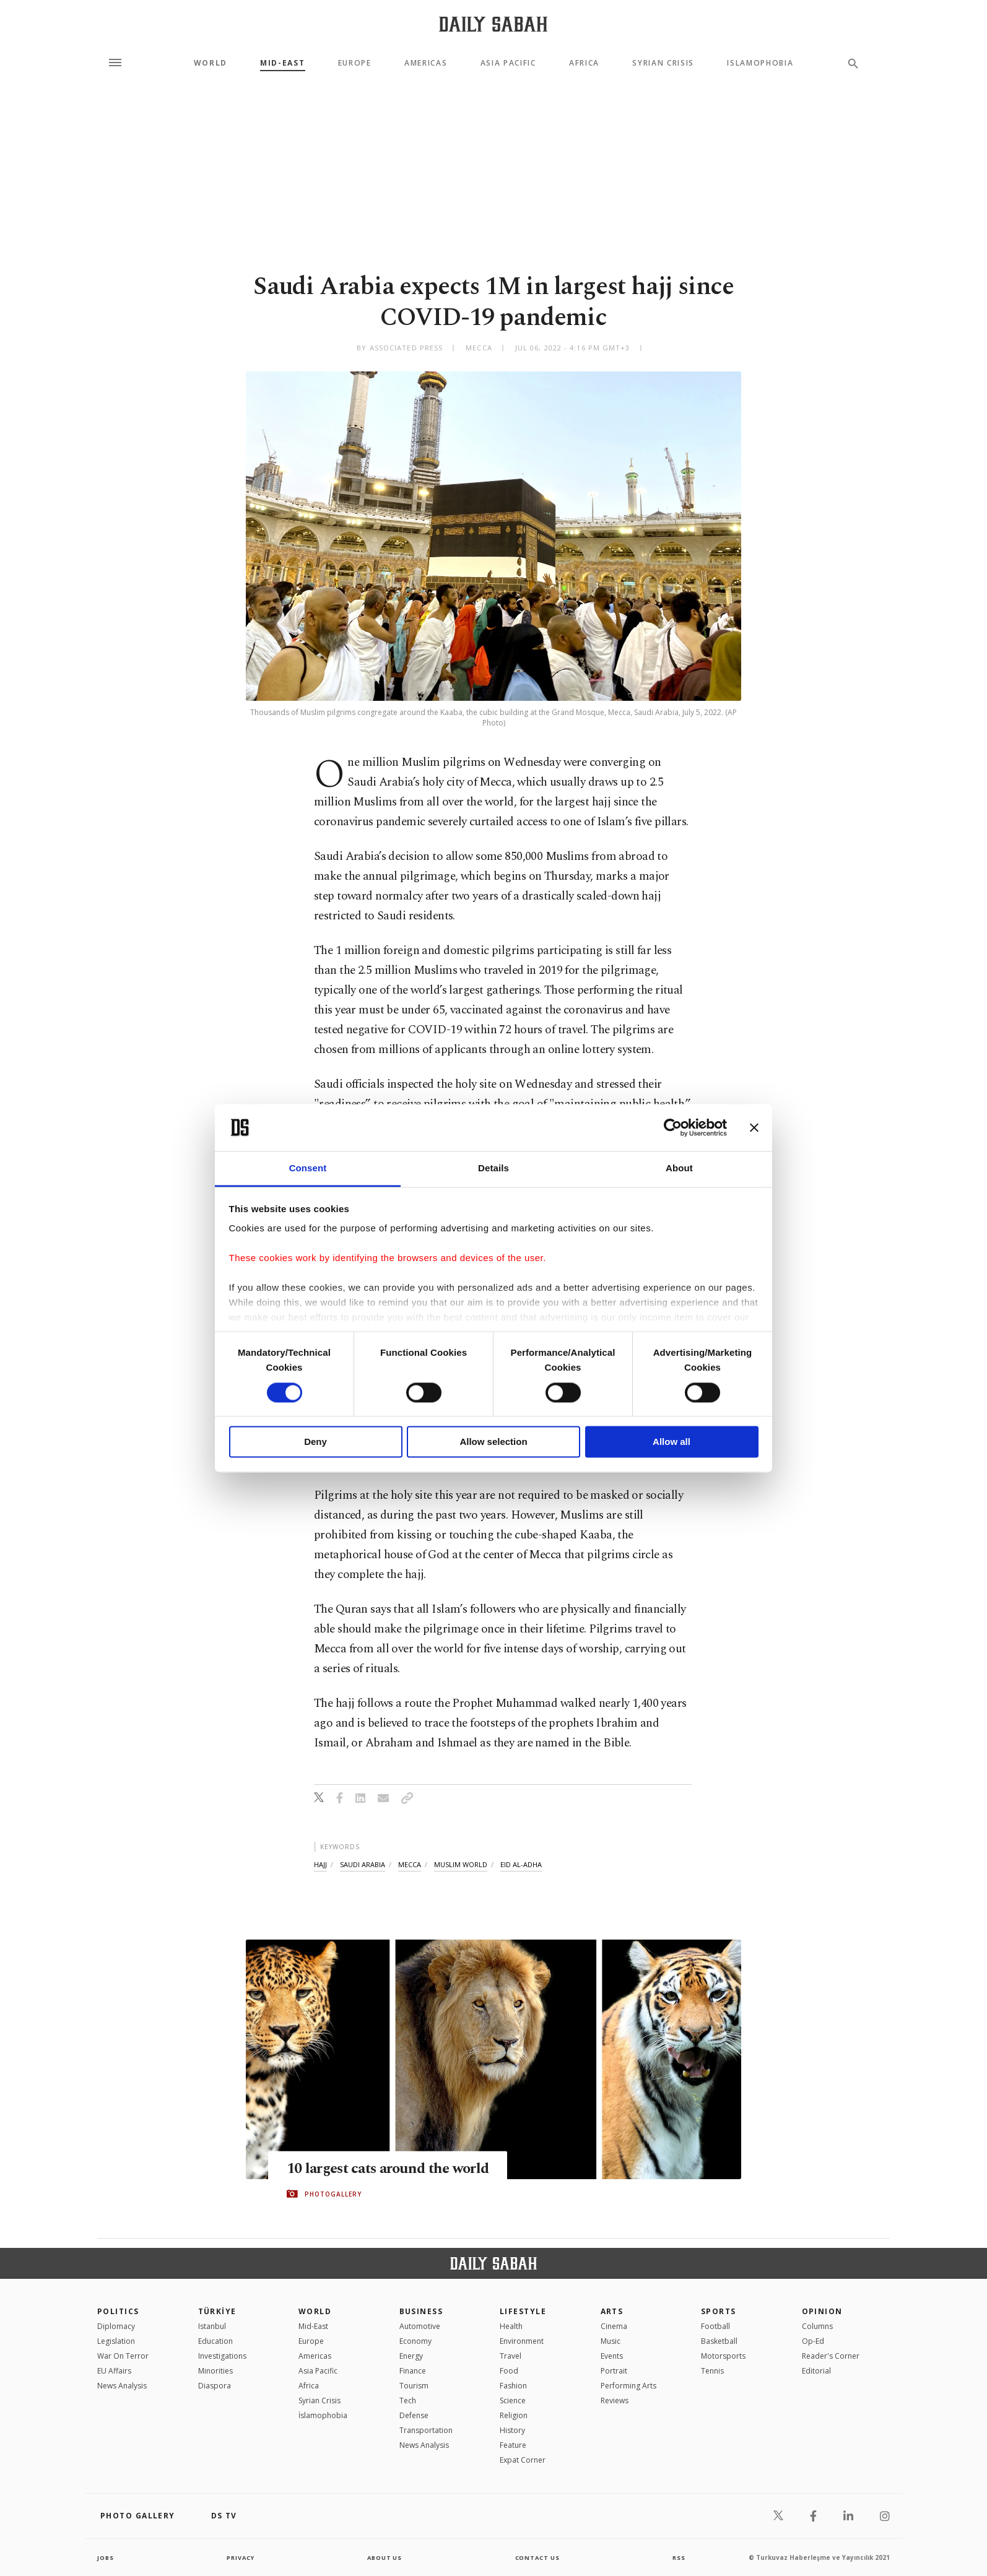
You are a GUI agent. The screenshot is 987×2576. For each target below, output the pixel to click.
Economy (415, 2341)
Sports (718, 2311)
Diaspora (214, 2385)
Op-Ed (813, 2341)
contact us (538, 2557)
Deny (315, 1442)
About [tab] (679, 1168)
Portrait (614, 2371)
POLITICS (118, 2311)
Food (509, 2371)
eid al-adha (521, 1864)
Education (215, 2341)
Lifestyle (523, 2311)
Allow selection (493, 1442)
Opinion (822, 2311)
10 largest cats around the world (393, 2169)
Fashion (513, 2385)
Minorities (215, 2371)
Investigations (222, 2356)
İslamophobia (322, 2415)
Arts (612, 2311)
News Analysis (122, 2385)
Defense (413, 2415)
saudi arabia (362, 1864)
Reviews (614, 2400)
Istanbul (212, 2326)
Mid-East (282, 63)
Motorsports (723, 2356)
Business (421, 2311)
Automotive (419, 2326)
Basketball (719, 2341)
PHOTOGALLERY (333, 2194)
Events (612, 2356)
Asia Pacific (508, 63)
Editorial (816, 2371)
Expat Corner (523, 2460)
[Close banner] (754, 1127)
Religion (514, 2415)
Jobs (106, 2557)
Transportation (426, 2430)
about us (384, 2557)
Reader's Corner (830, 2356)
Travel (510, 2356)
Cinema (614, 2326)
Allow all (671, 1442)
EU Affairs (114, 2371)
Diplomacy (116, 2326)
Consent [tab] (308, 1168)
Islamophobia (760, 63)
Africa (584, 63)
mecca (409, 1864)
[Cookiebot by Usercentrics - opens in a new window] (673, 1127)
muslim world (460, 1864)
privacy (240, 2557)
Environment (522, 2341)
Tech (407, 2400)
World (210, 63)
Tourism (413, 2385)
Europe (355, 63)
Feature (513, 2445)
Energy (411, 2356)
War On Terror (123, 2356)
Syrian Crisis (663, 63)
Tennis (712, 2371)
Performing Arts (628, 2385)
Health (511, 2326)
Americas (425, 63)
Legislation (116, 2341)
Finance (412, 2371)
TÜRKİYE (217, 2311)
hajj (320, 1864)
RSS (678, 2557)
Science (513, 2400)
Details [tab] (493, 1168)
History (512, 2430)
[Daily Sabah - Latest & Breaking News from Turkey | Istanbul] (493, 24)
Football (715, 2326)
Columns (817, 2326)
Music (610, 2341)
